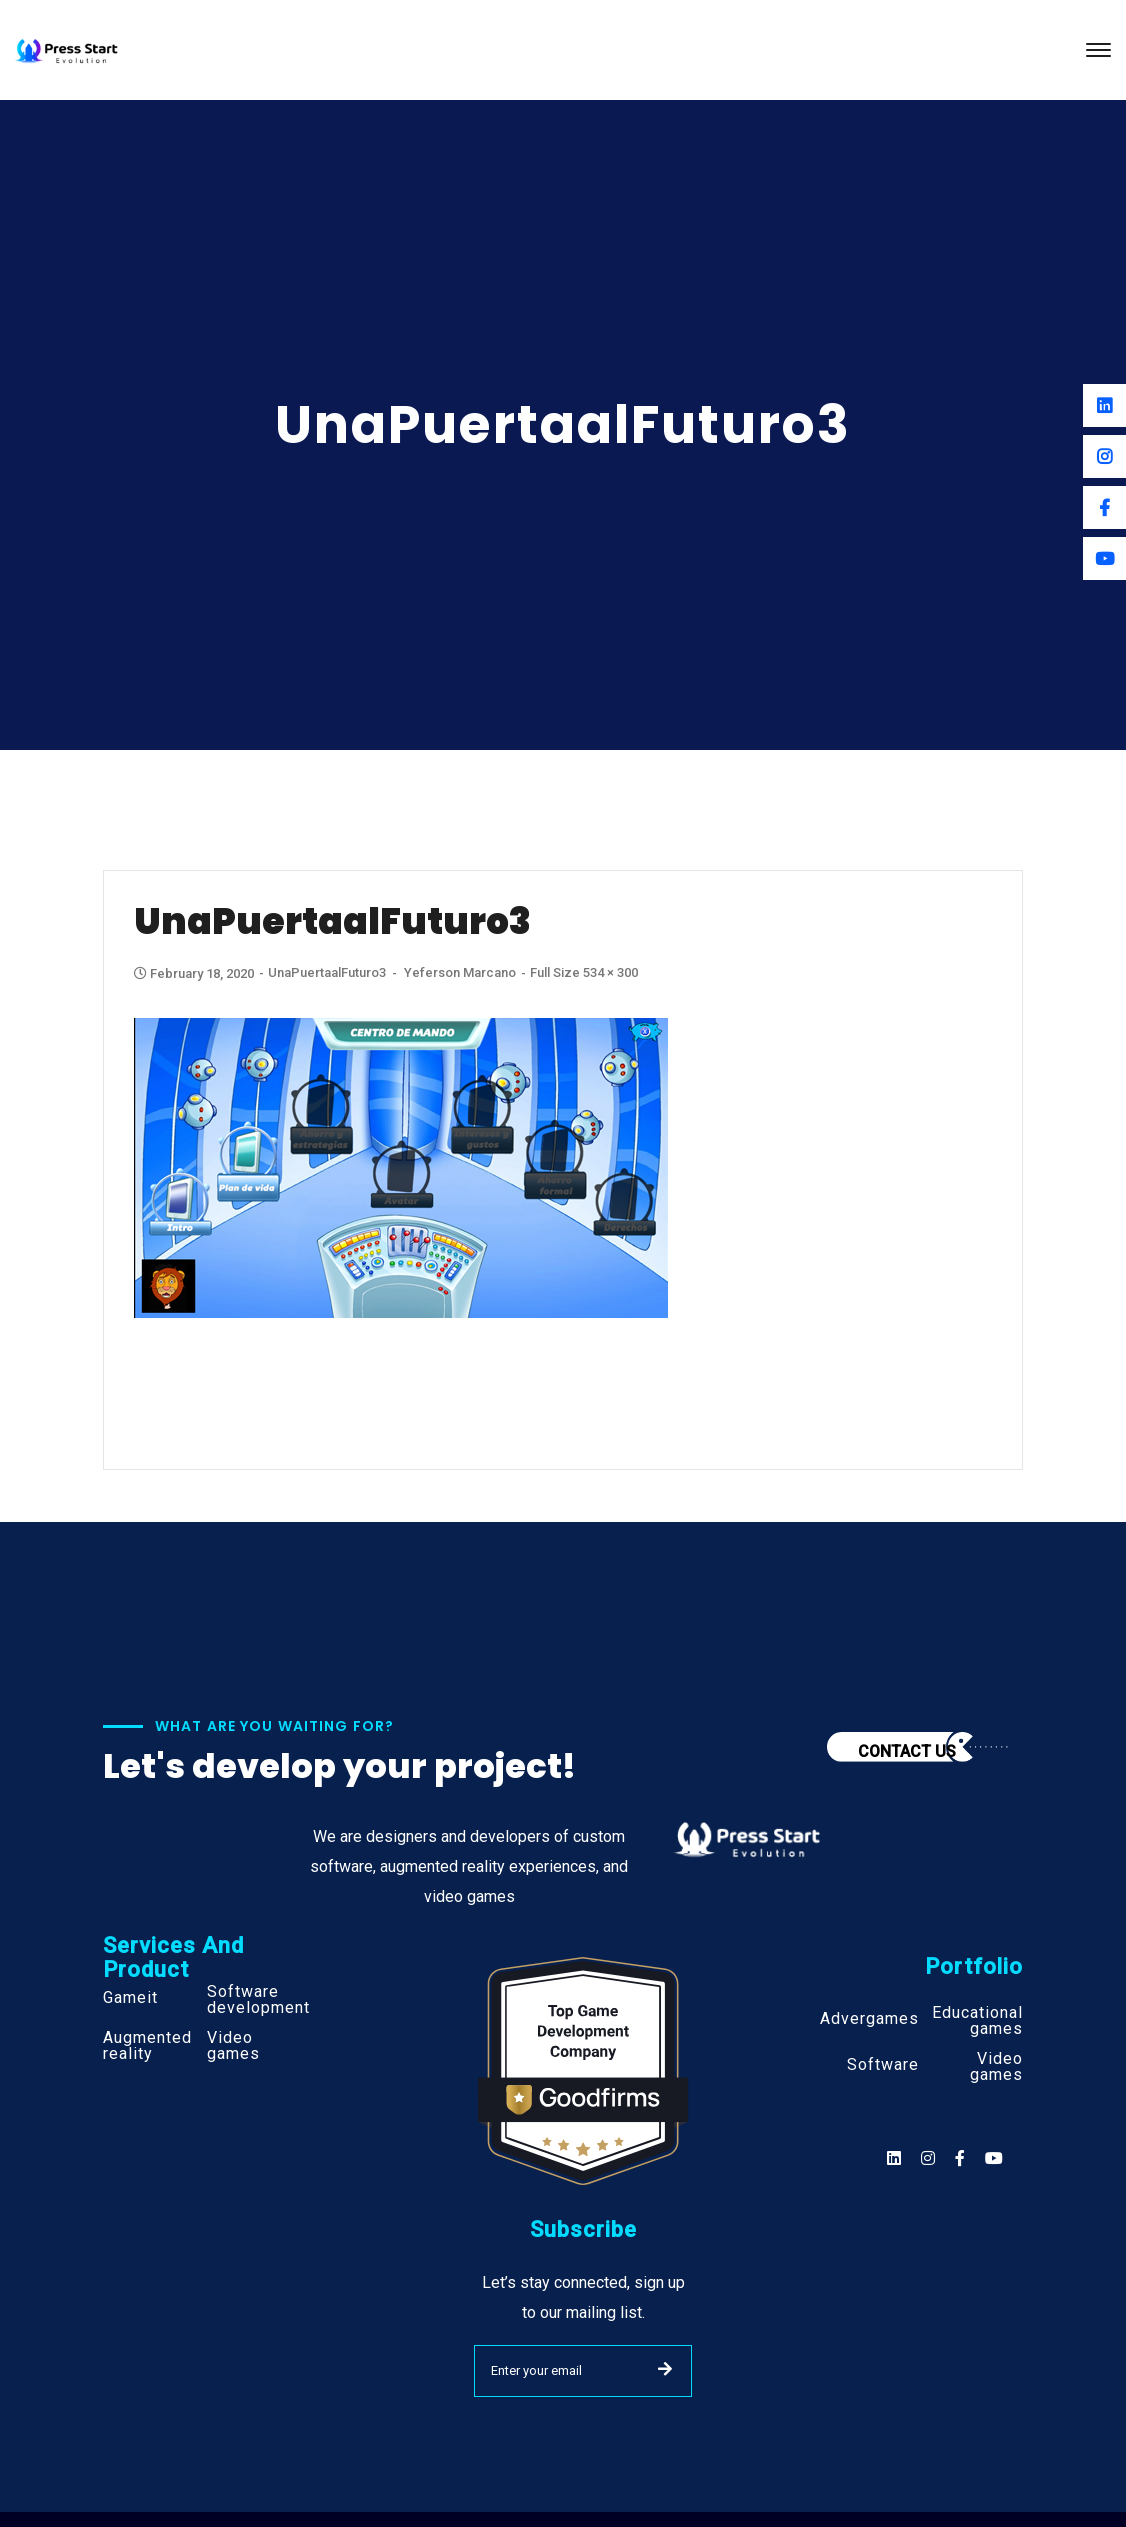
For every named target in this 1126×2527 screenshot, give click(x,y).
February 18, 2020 (195, 973)
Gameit (130, 1998)
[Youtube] (1104, 558)
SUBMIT (665, 2369)
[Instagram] (1104, 456)
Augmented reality (147, 2046)
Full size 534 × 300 (584, 972)
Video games (233, 2046)
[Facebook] (1104, 507)
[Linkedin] (1104, 405)
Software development (258, 2000)
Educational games (977, 2021)
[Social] (994, 2158)
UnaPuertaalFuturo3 (327, 972)
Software (883, 2065)
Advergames (869, 2019)
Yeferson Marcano (460, 972)
